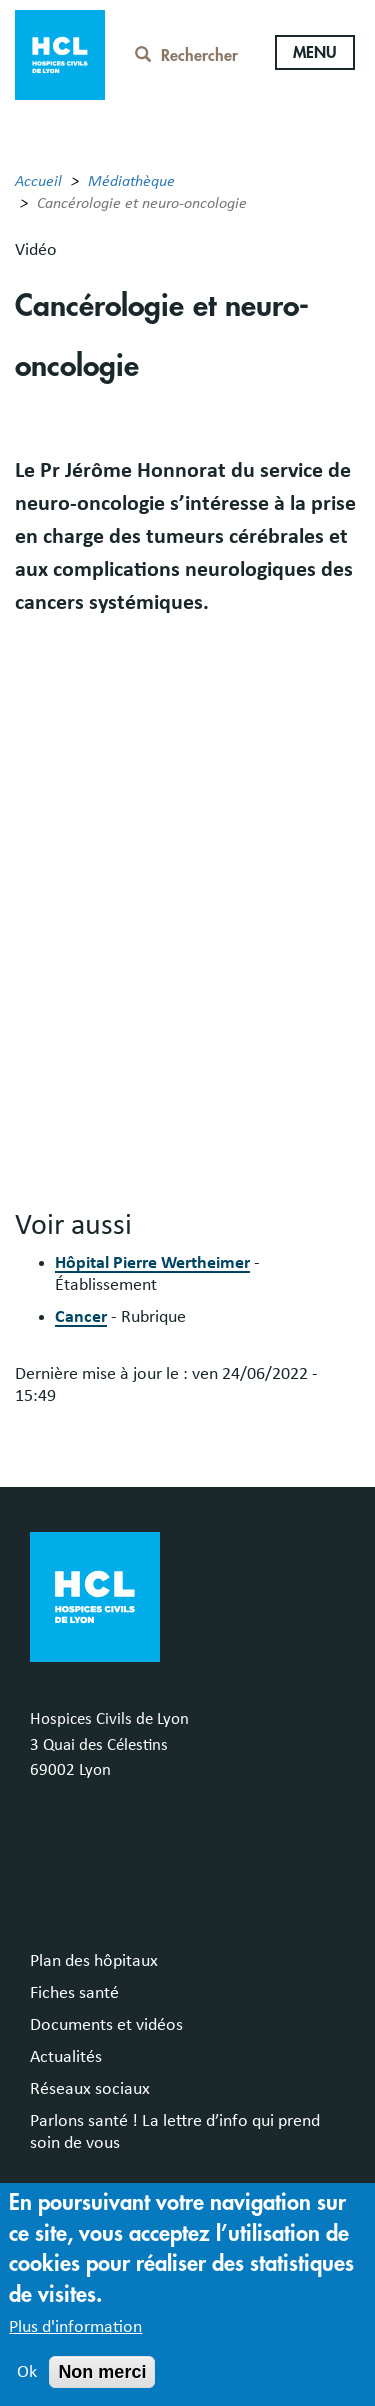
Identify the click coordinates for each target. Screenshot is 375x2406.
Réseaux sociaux (90, 2089)
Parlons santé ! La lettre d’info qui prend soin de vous (175, 2132)
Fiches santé (74, 1993)
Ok (27, 2372)
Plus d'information (75, 2327)
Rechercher (186, 56)
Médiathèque (131, 181)
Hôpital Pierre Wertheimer (152, 1263)
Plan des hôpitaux (94, 1961)
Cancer (81, 1317)
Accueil (38, 181)
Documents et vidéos (106, 2025)
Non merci (102, 2372)
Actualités (66, 2057)
